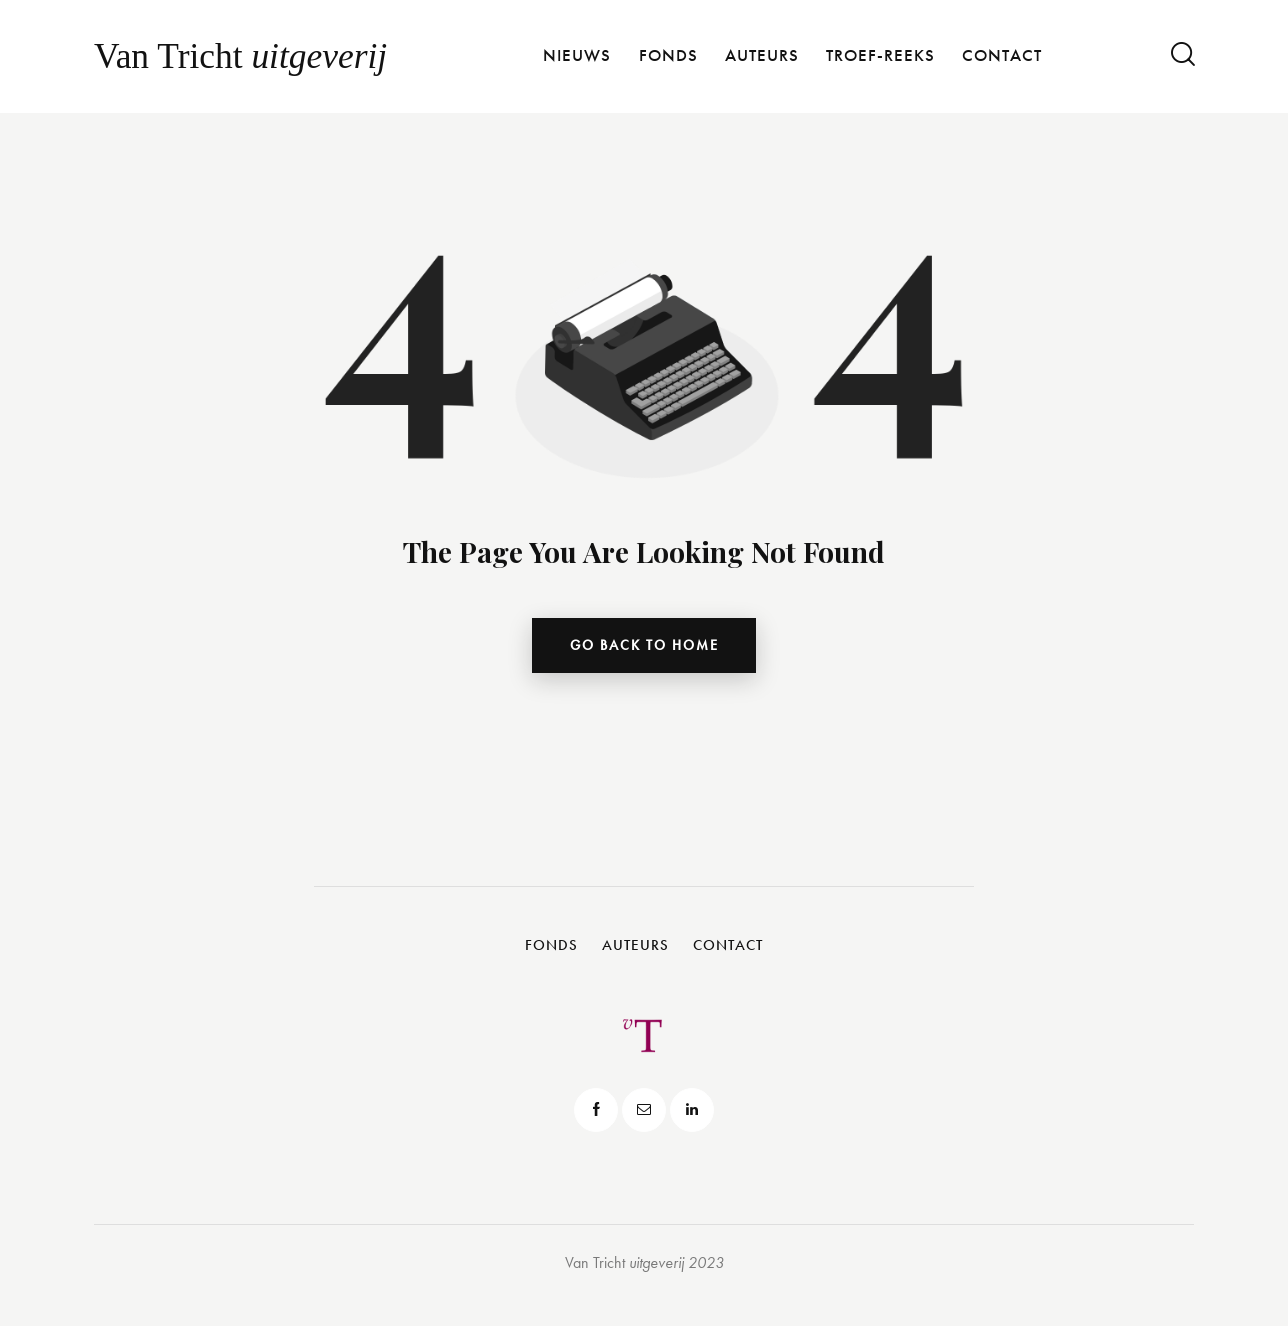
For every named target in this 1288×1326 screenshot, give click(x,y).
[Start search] (1181, 54)
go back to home (644, 647)
